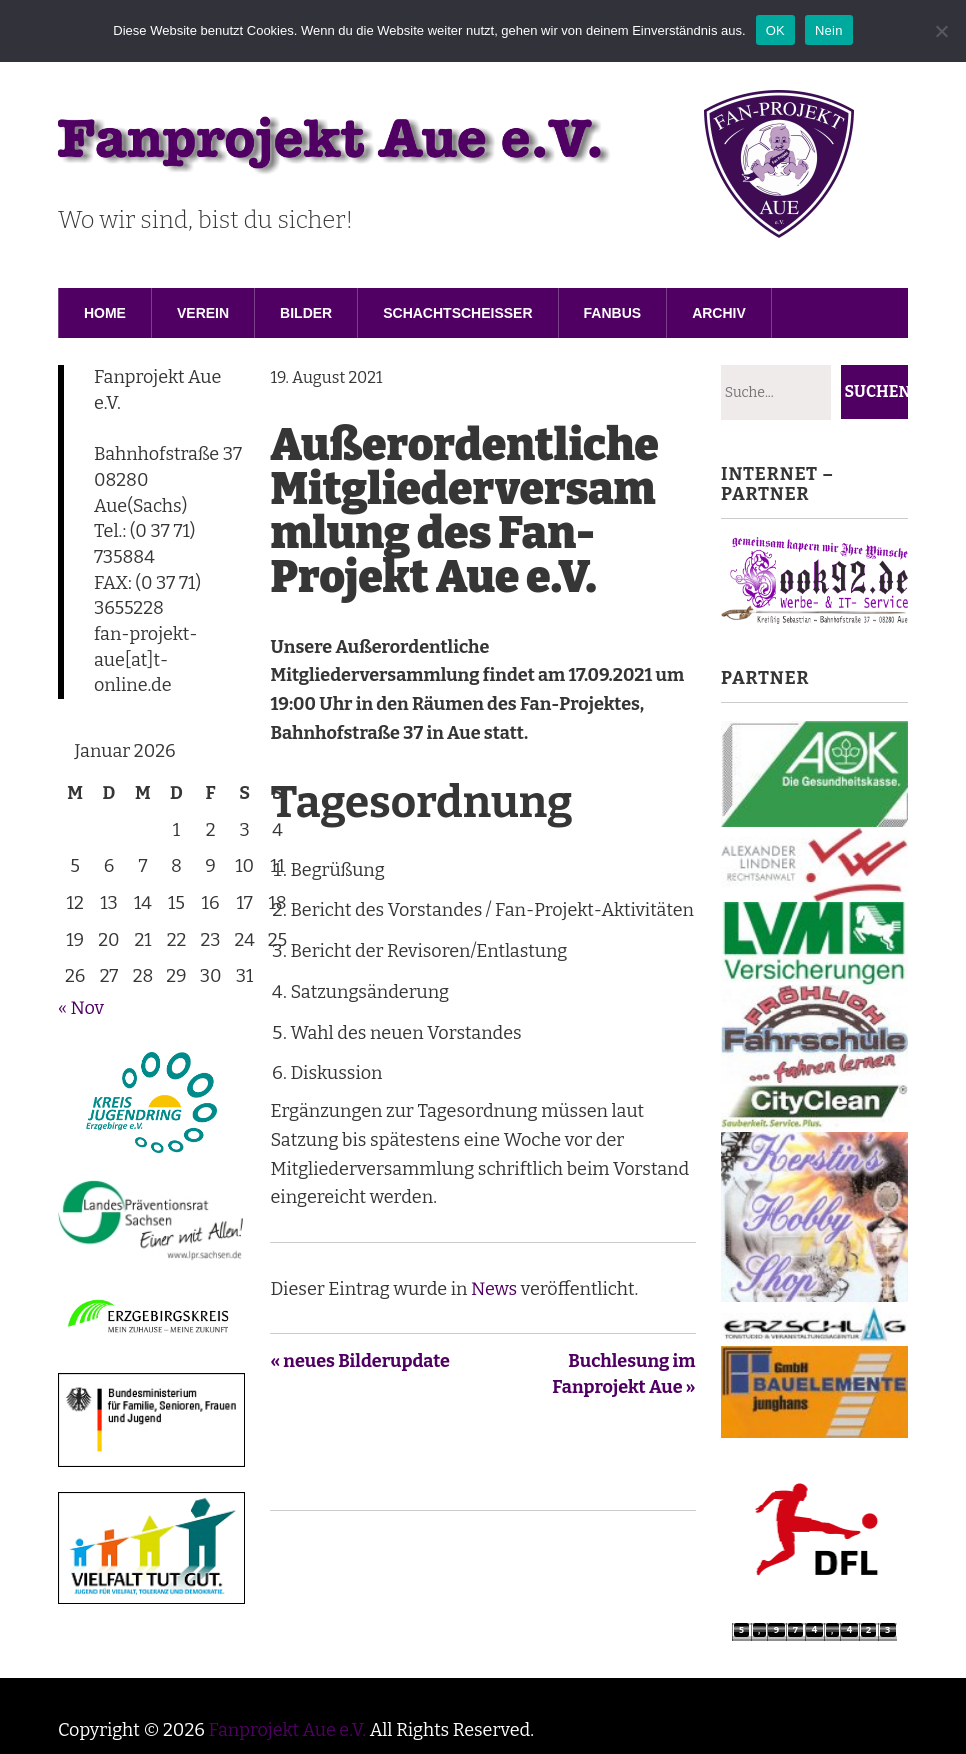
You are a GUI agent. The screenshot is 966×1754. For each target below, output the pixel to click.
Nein (829, 30)
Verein (203, 313)
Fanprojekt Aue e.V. (287, 1730)
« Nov (81, 1008)
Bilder (306, 313)
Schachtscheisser (457, 313)
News (494, 1289)
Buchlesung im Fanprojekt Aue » (623, 1374)
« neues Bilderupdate (360, 1361)
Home (105, 313)
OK (775, 30)
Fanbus (613, 313)
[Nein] (941, 31)
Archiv (719, 313)
